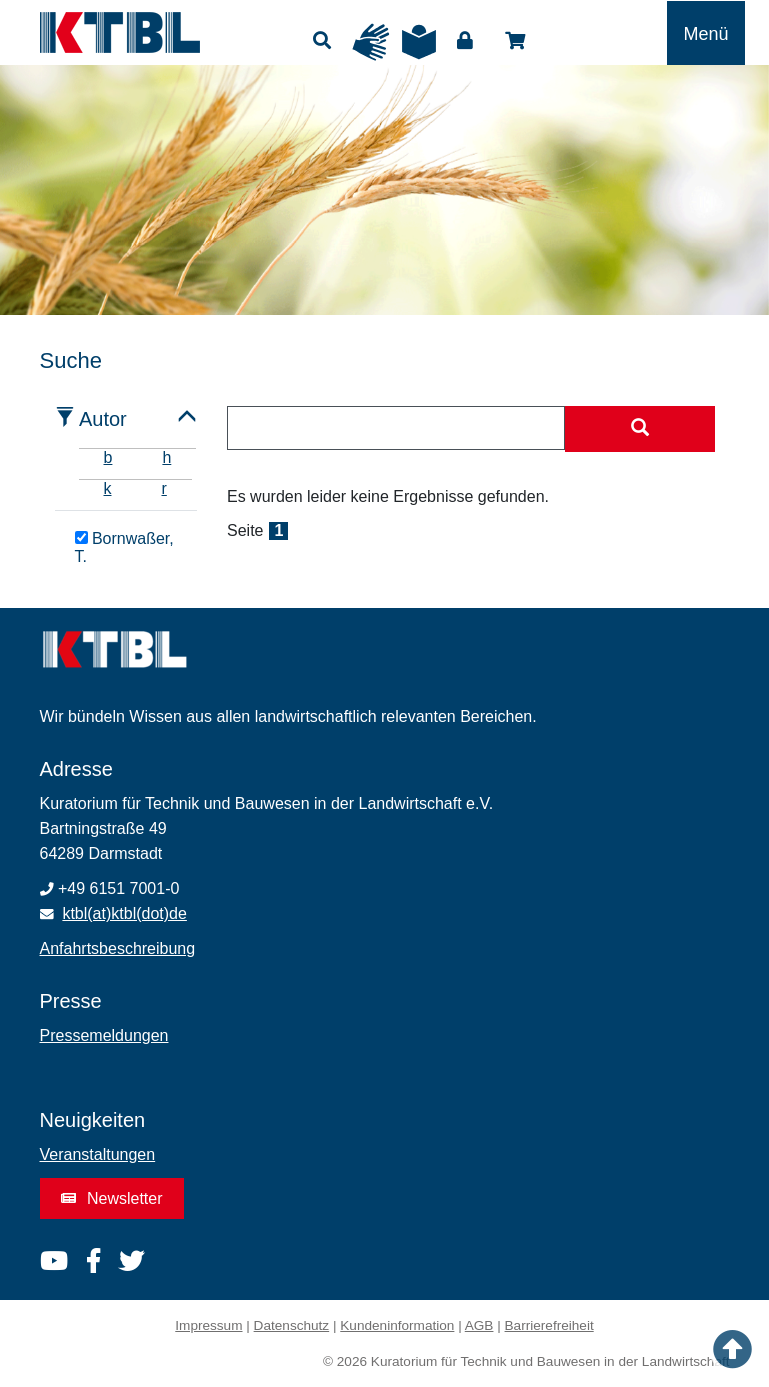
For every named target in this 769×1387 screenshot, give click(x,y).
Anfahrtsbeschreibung (118, 948)
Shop (515, 41)
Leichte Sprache (419, 42)
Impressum (208, 1325)
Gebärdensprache (371, 42)
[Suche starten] (640, 429)
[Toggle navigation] (705, 33)
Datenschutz (292, 1325)
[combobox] (396, 428)
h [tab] (166, 457)
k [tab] (108, 488)
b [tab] (108, 457)
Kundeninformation (397, 1325)
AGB (479, 1325)
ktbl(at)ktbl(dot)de (124, 913)
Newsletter (112, 1198)
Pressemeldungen (104, 1035)
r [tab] (164, 488)
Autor (103, 419)
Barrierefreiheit (549, 1325)
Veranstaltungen (98, 1154)
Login (465, 41)
